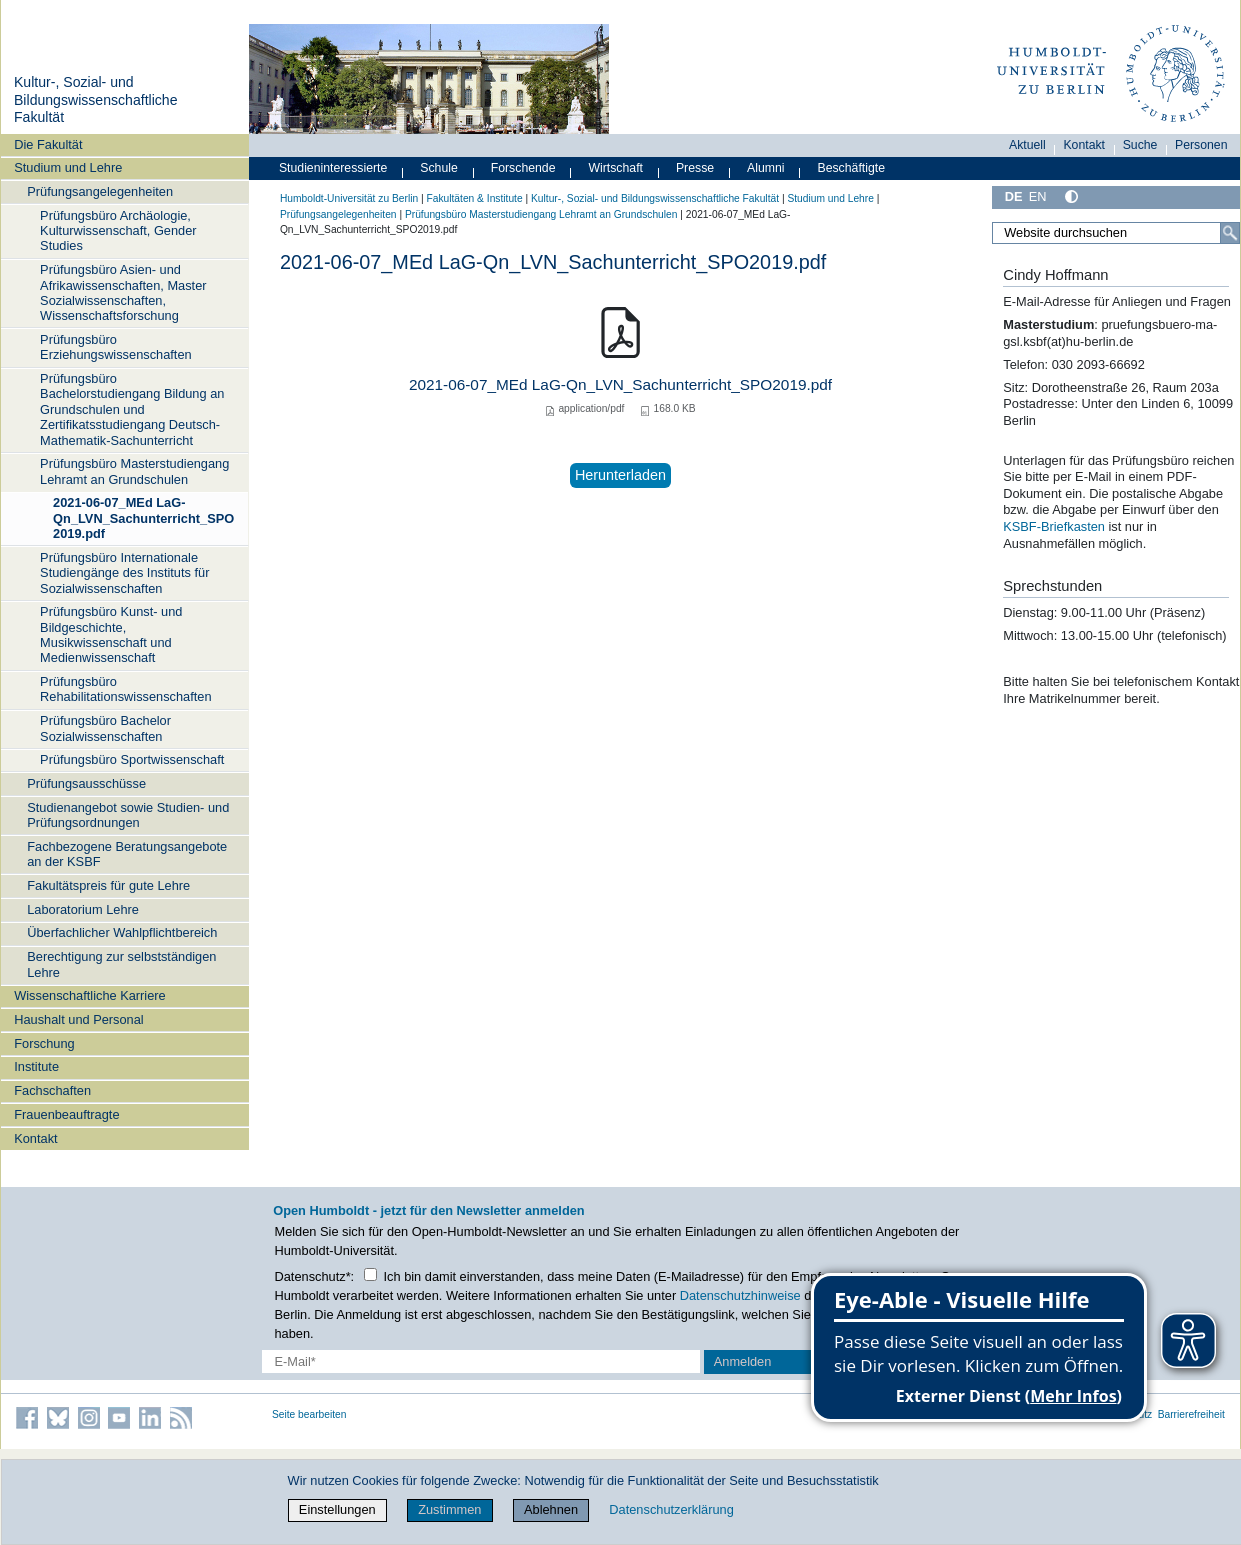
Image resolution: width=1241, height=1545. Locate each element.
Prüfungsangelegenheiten (100, 191)
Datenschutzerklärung (671, 1509)
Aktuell (1027, 145)
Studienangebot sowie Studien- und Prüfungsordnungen (128, 815)
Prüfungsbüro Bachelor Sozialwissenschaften (105, 728)
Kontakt (35, 1138)
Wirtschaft (615, 168)
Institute (36, 1066)
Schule (439, 168)
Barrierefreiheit (1191, 1414)
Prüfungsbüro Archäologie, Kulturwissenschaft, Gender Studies (118, 231)
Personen (1201, 145)
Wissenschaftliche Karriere (89, 995)
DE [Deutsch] (1014, 196)
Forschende (523, 168)
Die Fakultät (48, 144)
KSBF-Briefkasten (1054, 526)
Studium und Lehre (68, 167)
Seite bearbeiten (309, 1414)
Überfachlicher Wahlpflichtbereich (122, 932)
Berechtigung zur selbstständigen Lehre (121, 964)
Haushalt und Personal (78, 1019)
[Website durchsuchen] (1116, 233)
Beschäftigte (851, 168)
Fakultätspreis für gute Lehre (108, 885)
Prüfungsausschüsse (86, 783)
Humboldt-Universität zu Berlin (349, 198)
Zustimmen (449, 1509)
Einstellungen (337, 1509)
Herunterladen (620, 475)
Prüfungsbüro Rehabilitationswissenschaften (125, 689)
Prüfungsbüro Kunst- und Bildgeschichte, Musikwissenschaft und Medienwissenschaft (111, 634)
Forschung (44, 1043)
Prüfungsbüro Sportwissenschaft (132, 759)
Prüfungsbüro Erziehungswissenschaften (116, 347)
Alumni (766, 168)
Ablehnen (551, 1509)
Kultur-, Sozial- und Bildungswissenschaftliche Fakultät (96, 99)
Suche (1140, 145)
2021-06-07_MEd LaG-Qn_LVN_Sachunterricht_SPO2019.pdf (143, 518)
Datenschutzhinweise (740, 1295)
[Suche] (1230, 233)
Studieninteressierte (333, 168)
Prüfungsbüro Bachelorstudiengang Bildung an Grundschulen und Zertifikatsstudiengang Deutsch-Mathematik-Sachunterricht (132, 409)
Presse (695, 168)
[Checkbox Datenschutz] (370, 1274)
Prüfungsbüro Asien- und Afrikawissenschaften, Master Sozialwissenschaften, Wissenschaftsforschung (123, 292)
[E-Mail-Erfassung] (481, 1361)
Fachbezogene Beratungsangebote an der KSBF (127, 854)
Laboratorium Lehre (83, 909)
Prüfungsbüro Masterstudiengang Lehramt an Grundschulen (134, 471)
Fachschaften (52, 1090)
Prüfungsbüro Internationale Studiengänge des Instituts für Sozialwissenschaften (124, 573)
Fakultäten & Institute (474, 198)
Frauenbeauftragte (66, 1114)
